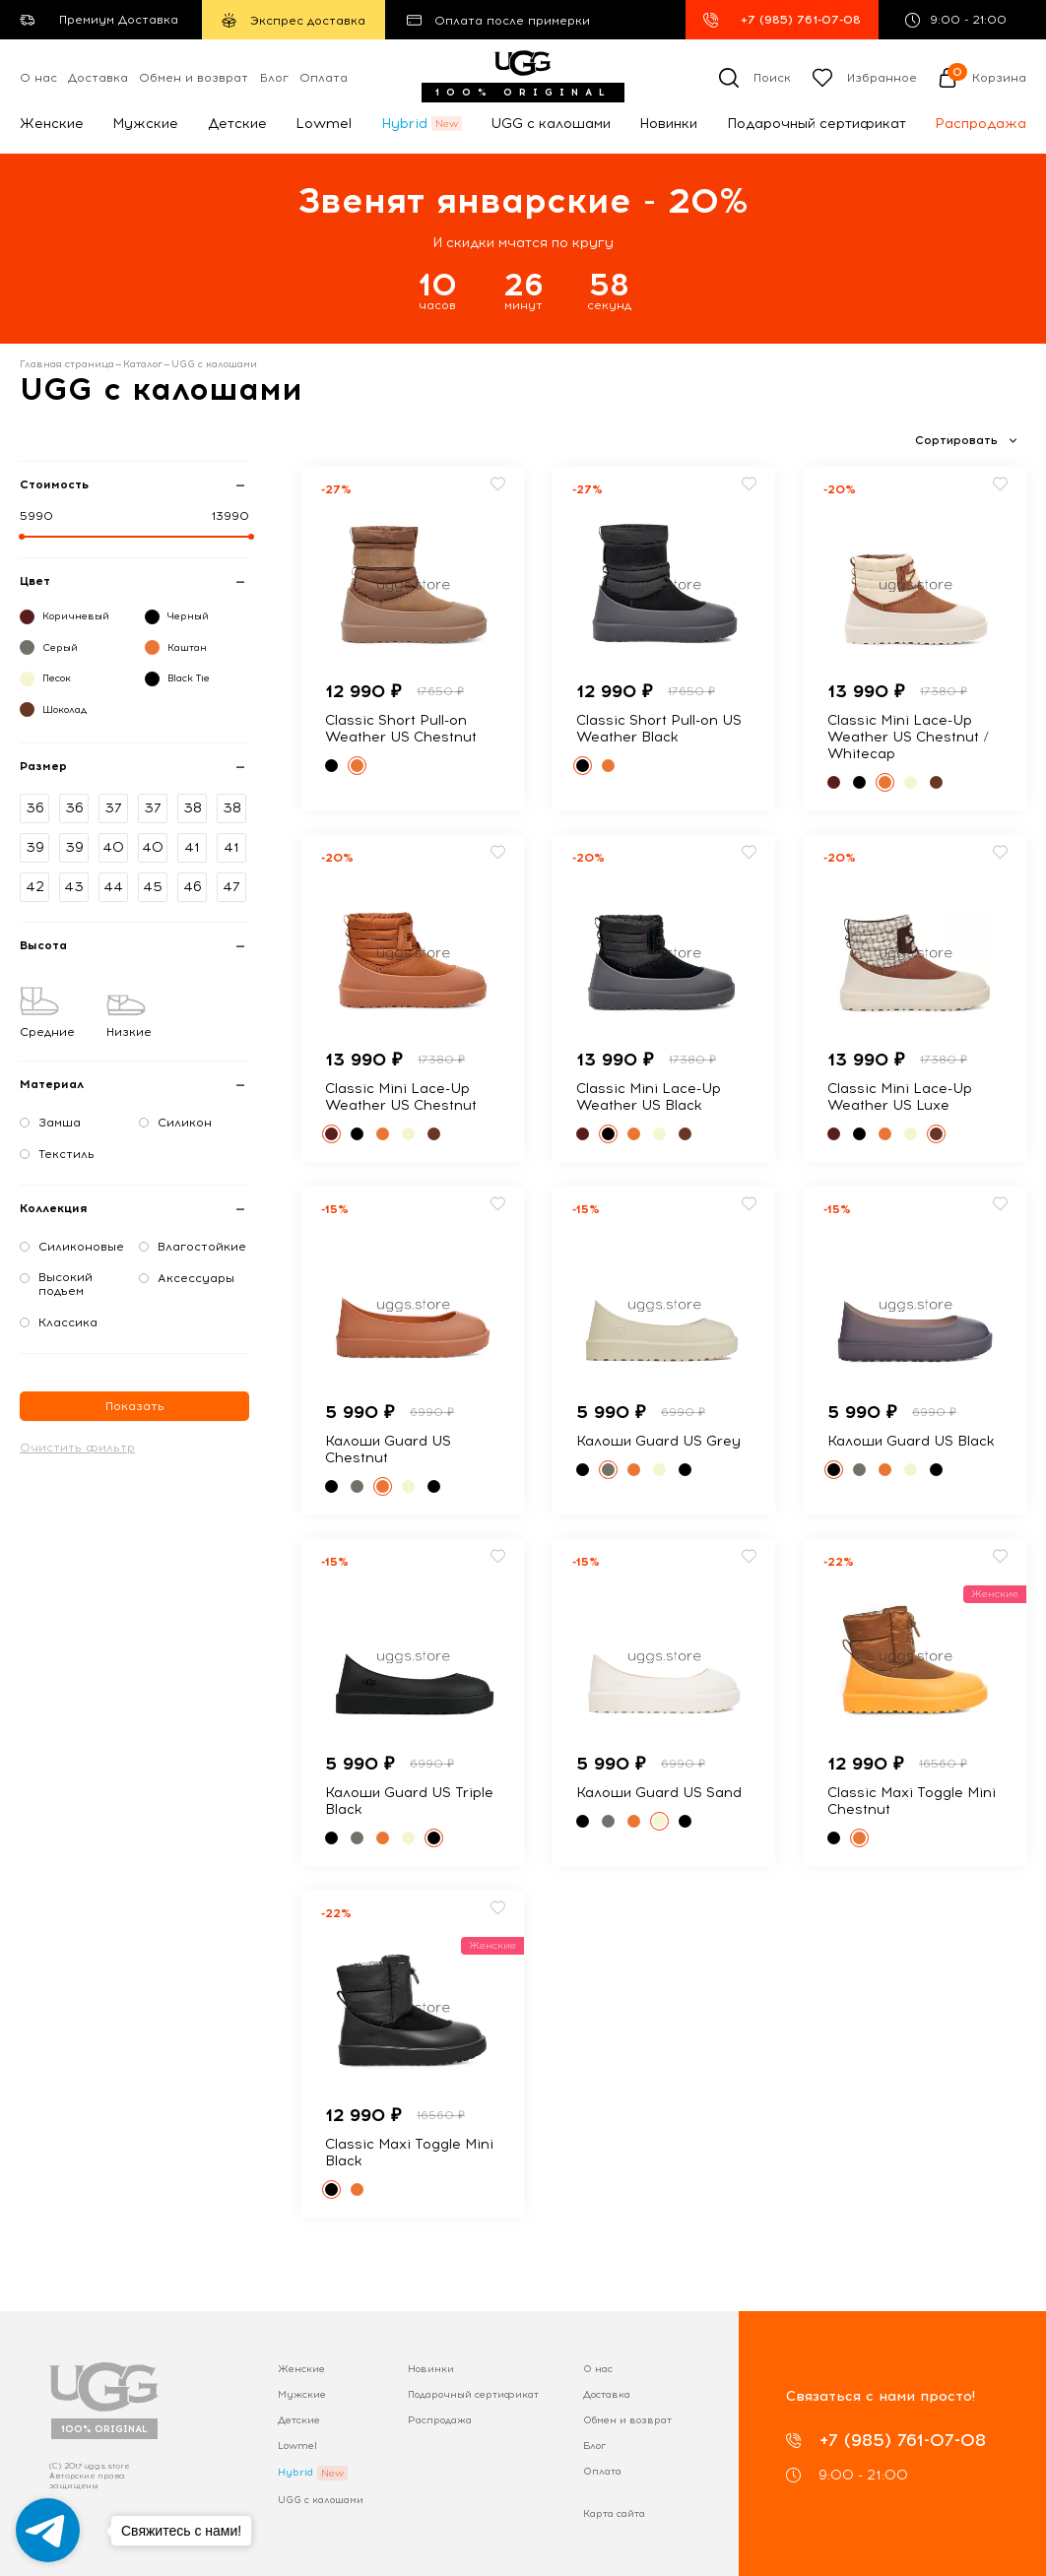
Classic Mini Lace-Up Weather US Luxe (899, 1097)
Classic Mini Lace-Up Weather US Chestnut (401, 1097)
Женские (52, 123)
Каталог (143, 364)
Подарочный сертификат (816, 123)
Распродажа (980, 123)
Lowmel (323, 123)
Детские (237, 123)
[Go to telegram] (48, 2530)
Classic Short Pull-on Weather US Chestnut (401, 728)
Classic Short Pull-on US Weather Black (659, 728)
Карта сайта (614, 2513)
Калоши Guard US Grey (658, 1441)
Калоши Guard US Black (911, 1441)
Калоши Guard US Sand (659, 1792)
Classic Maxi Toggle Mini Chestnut (911, 1801)
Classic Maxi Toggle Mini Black (409, 2152)
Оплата (323, 78)
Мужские (145, 123)
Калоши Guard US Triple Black (409, 1801)
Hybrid (404, 123)
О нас (38, 78)
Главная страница (67, 364)
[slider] (22, 537)
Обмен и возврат (193, 78)
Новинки (668, 123)
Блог (274, 78)
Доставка (98, 78)
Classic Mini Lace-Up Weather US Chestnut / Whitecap (908, 737)
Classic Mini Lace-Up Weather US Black (648, 1097)
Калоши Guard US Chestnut (388, 1449)
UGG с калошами (550, 123)
